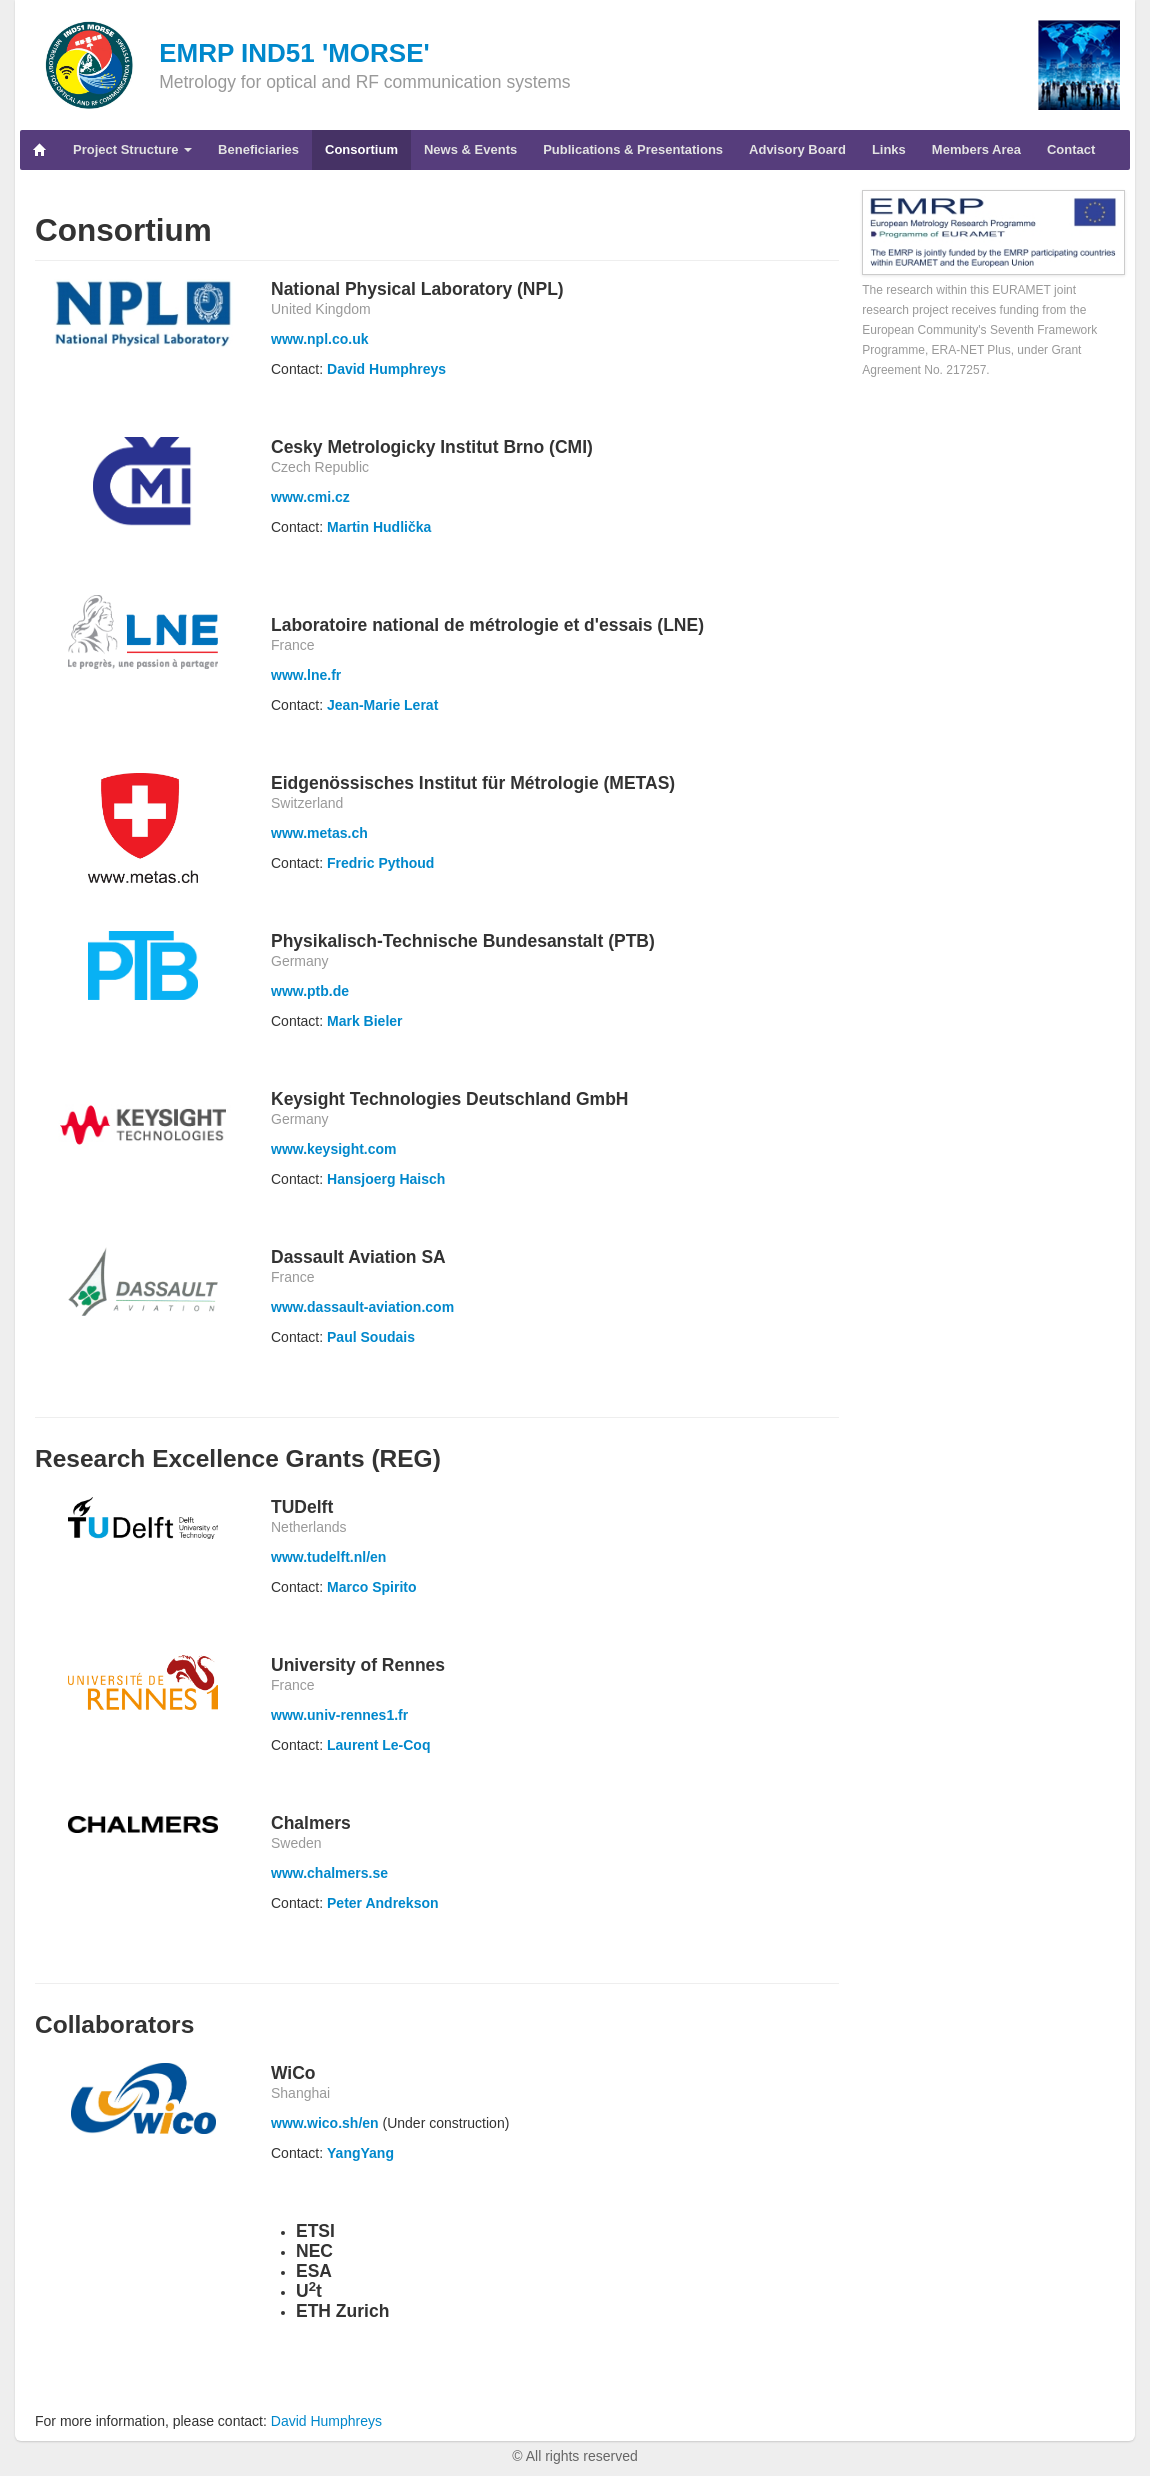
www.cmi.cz (310, 497)
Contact (1071, 149)
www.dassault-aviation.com (362, 1307)
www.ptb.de (310, 991)
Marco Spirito (371, 1587)
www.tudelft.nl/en (328, 1557)
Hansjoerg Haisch (386, 1179)
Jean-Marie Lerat (382, 705)
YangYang (360, 2153)
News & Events (470, 149)
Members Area (976, 149)
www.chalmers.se (329, 1873)
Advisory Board (797, 149)
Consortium (361, 149)
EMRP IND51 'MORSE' (294, 53)
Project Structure (132, 149)
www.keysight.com (334, 1149)
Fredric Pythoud (380, 863)
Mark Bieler (364, 1021)
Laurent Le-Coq (378, 1745)
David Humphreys (386, 369)
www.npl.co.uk (320, 339)
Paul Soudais (371, 1337)
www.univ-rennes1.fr (339, 1715)
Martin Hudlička (379, 527)
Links (889, 149)
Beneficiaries (258, 149)
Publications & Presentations (633, 149)
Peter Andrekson (383, 1903)
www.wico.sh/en (325, 2123)
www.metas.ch (319, 833)
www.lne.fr (306, 675)
